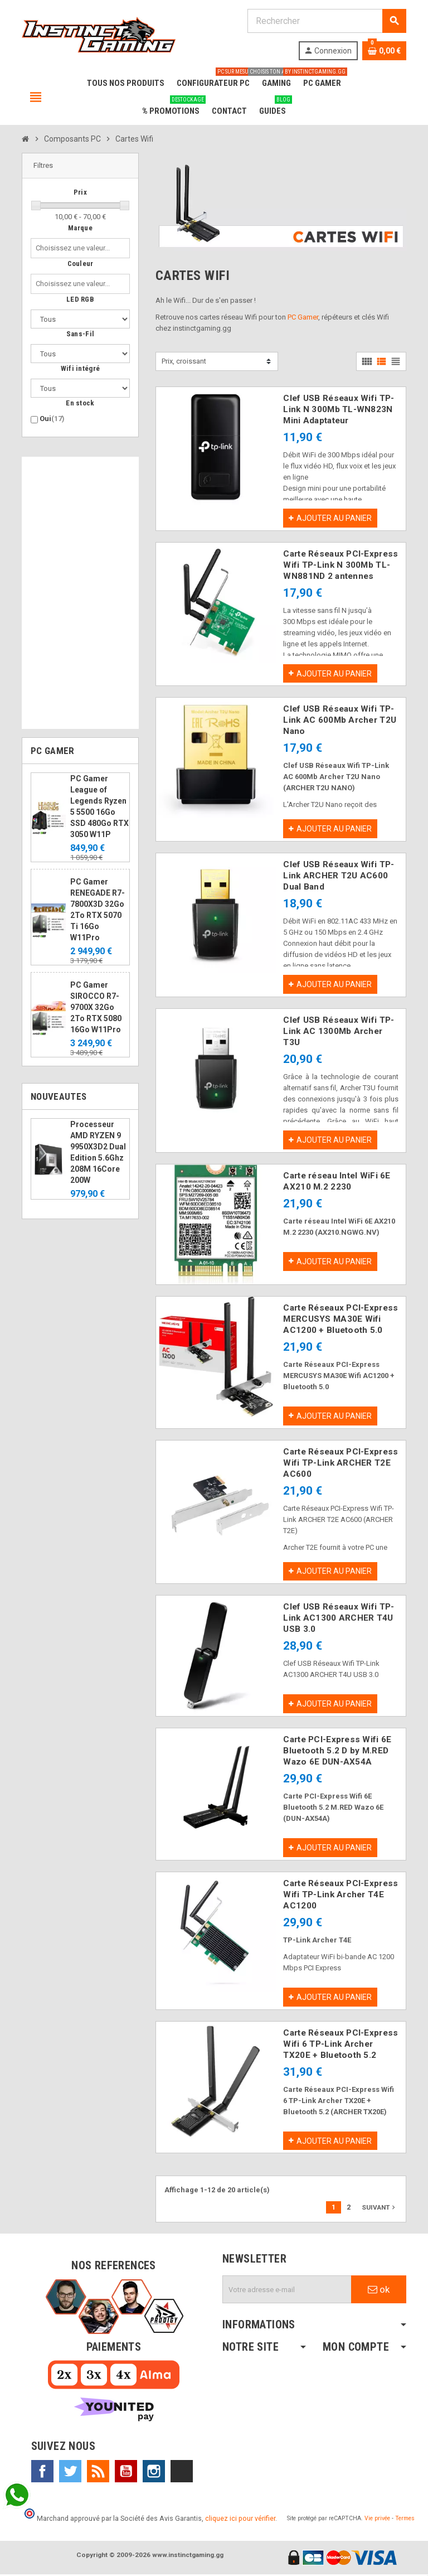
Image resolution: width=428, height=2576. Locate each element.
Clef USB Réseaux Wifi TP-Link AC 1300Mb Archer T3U (338, 1032)
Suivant (379, 2209)
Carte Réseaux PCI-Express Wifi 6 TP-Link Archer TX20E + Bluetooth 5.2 (340, 2045)
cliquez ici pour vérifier (240, 2520)
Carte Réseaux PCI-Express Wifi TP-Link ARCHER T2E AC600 (340, 1463)
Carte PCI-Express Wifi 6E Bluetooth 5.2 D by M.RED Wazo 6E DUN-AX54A (337, 1752)
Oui (52, 418)
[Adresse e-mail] (287, 2291)
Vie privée (377, 2520)
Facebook (42, 2473)
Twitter (70, 2473)
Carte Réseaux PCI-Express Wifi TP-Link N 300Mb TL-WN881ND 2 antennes (340, 565)
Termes (405, 2520)
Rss (98, 2473)
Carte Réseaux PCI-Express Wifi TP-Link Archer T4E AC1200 (340, 1895)
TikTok (182, 2473)
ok (379, 2291)
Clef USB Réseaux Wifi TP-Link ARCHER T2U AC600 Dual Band (338, 876)
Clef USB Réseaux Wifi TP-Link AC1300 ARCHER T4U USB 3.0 (338, 1619)
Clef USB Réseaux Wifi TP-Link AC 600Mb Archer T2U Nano (339, 720)
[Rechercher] (326, 21)
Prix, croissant (184, 361)
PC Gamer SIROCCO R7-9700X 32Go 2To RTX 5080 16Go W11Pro (95, 1007)
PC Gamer (303, 317)
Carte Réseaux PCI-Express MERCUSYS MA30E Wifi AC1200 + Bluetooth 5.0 (340, 1319)
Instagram (154, 2473)
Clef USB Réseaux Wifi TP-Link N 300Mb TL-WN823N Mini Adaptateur (338, 409)
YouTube (126, 2473)
